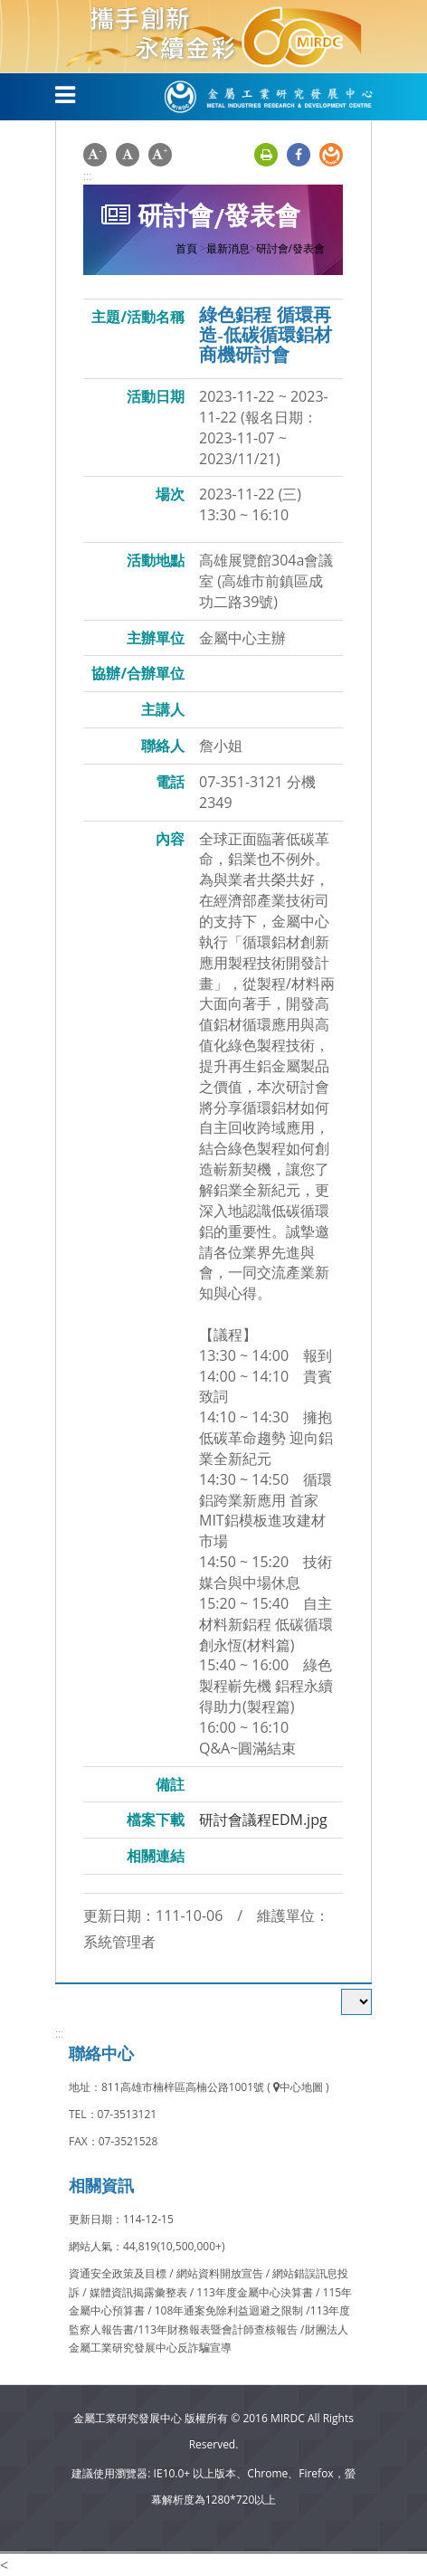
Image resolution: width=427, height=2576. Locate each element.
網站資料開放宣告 (221, 2273)
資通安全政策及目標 (119, 2273)
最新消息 (228, 248)
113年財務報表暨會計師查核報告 (218, 2329)
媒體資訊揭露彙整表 (140, 2292)
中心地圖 (298, 2087)
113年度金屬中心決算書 (256, 2292)
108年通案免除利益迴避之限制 (229, 2310)
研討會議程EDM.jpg (263, 1820)
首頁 (186, 248)
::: (87, 175)
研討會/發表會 (290, 248)
